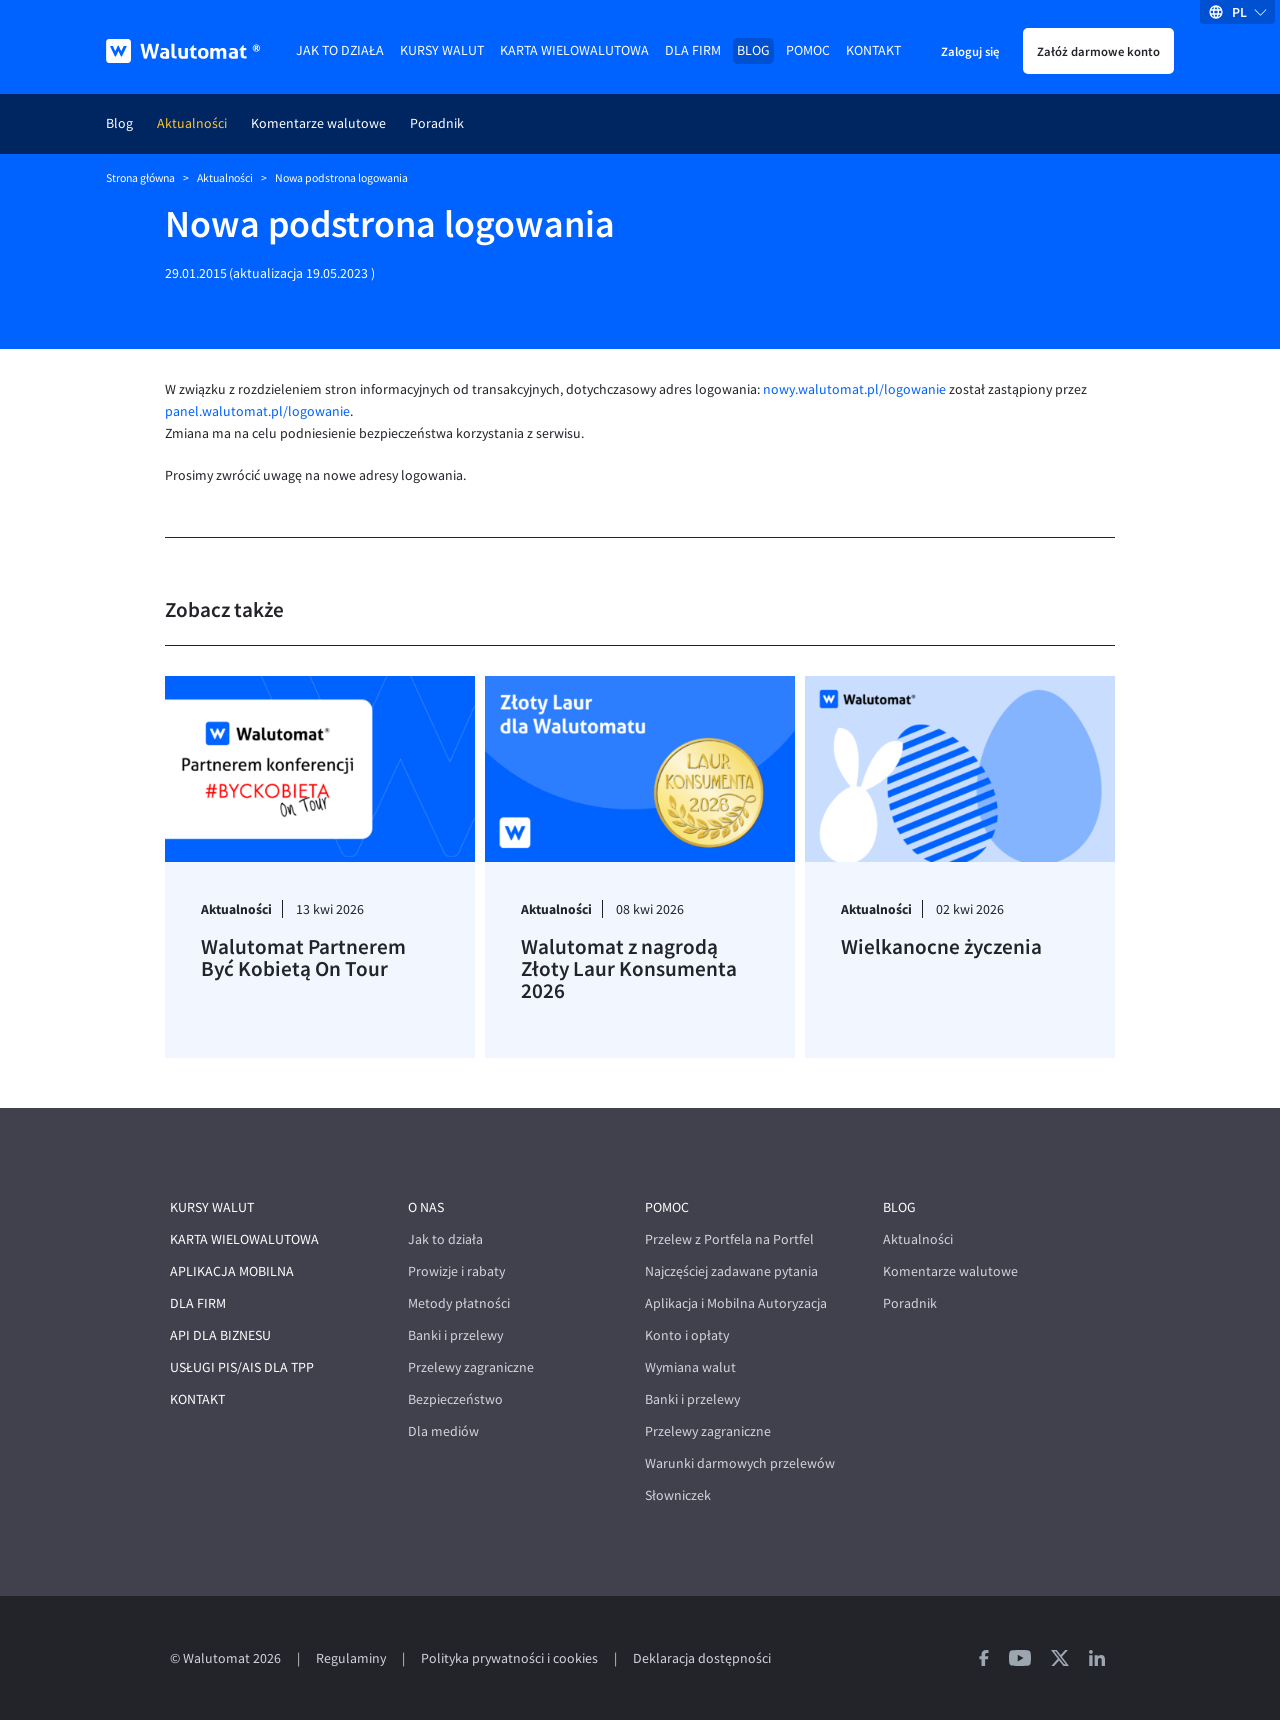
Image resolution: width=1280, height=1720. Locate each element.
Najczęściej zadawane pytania (731, 1271)
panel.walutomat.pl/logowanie (257, 411)
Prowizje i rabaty (456, 1271)
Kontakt (873, 50)
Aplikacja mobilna (232, 1271)
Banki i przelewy (455, 1335)
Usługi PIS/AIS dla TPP (242, 1367)
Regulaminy (351, 1658)
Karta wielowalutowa (574, 50)
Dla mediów (443, 1431)
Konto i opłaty (687, 1335)
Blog (753, 50)
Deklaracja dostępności (702, 1658)
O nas (426, 1207)
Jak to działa (340, 50)
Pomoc (808, 50)
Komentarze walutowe (318, 123)
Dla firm (693, 50)
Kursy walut (442, 50)
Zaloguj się (970, 51)
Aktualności (192, 123)
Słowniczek (678, 1495)
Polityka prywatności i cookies (509, 1658)
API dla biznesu (220, 1335)
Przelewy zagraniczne (471, 1367)
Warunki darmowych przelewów (740, 1463)
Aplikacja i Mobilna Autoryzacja (736, 1303)
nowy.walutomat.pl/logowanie (854, 389)
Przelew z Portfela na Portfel (729, 1239)
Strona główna (140, 178)
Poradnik (437, 123)
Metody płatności (459, 1303)
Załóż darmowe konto (1098, 51)
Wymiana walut (690, 1367)
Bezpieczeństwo (455, 1399)
